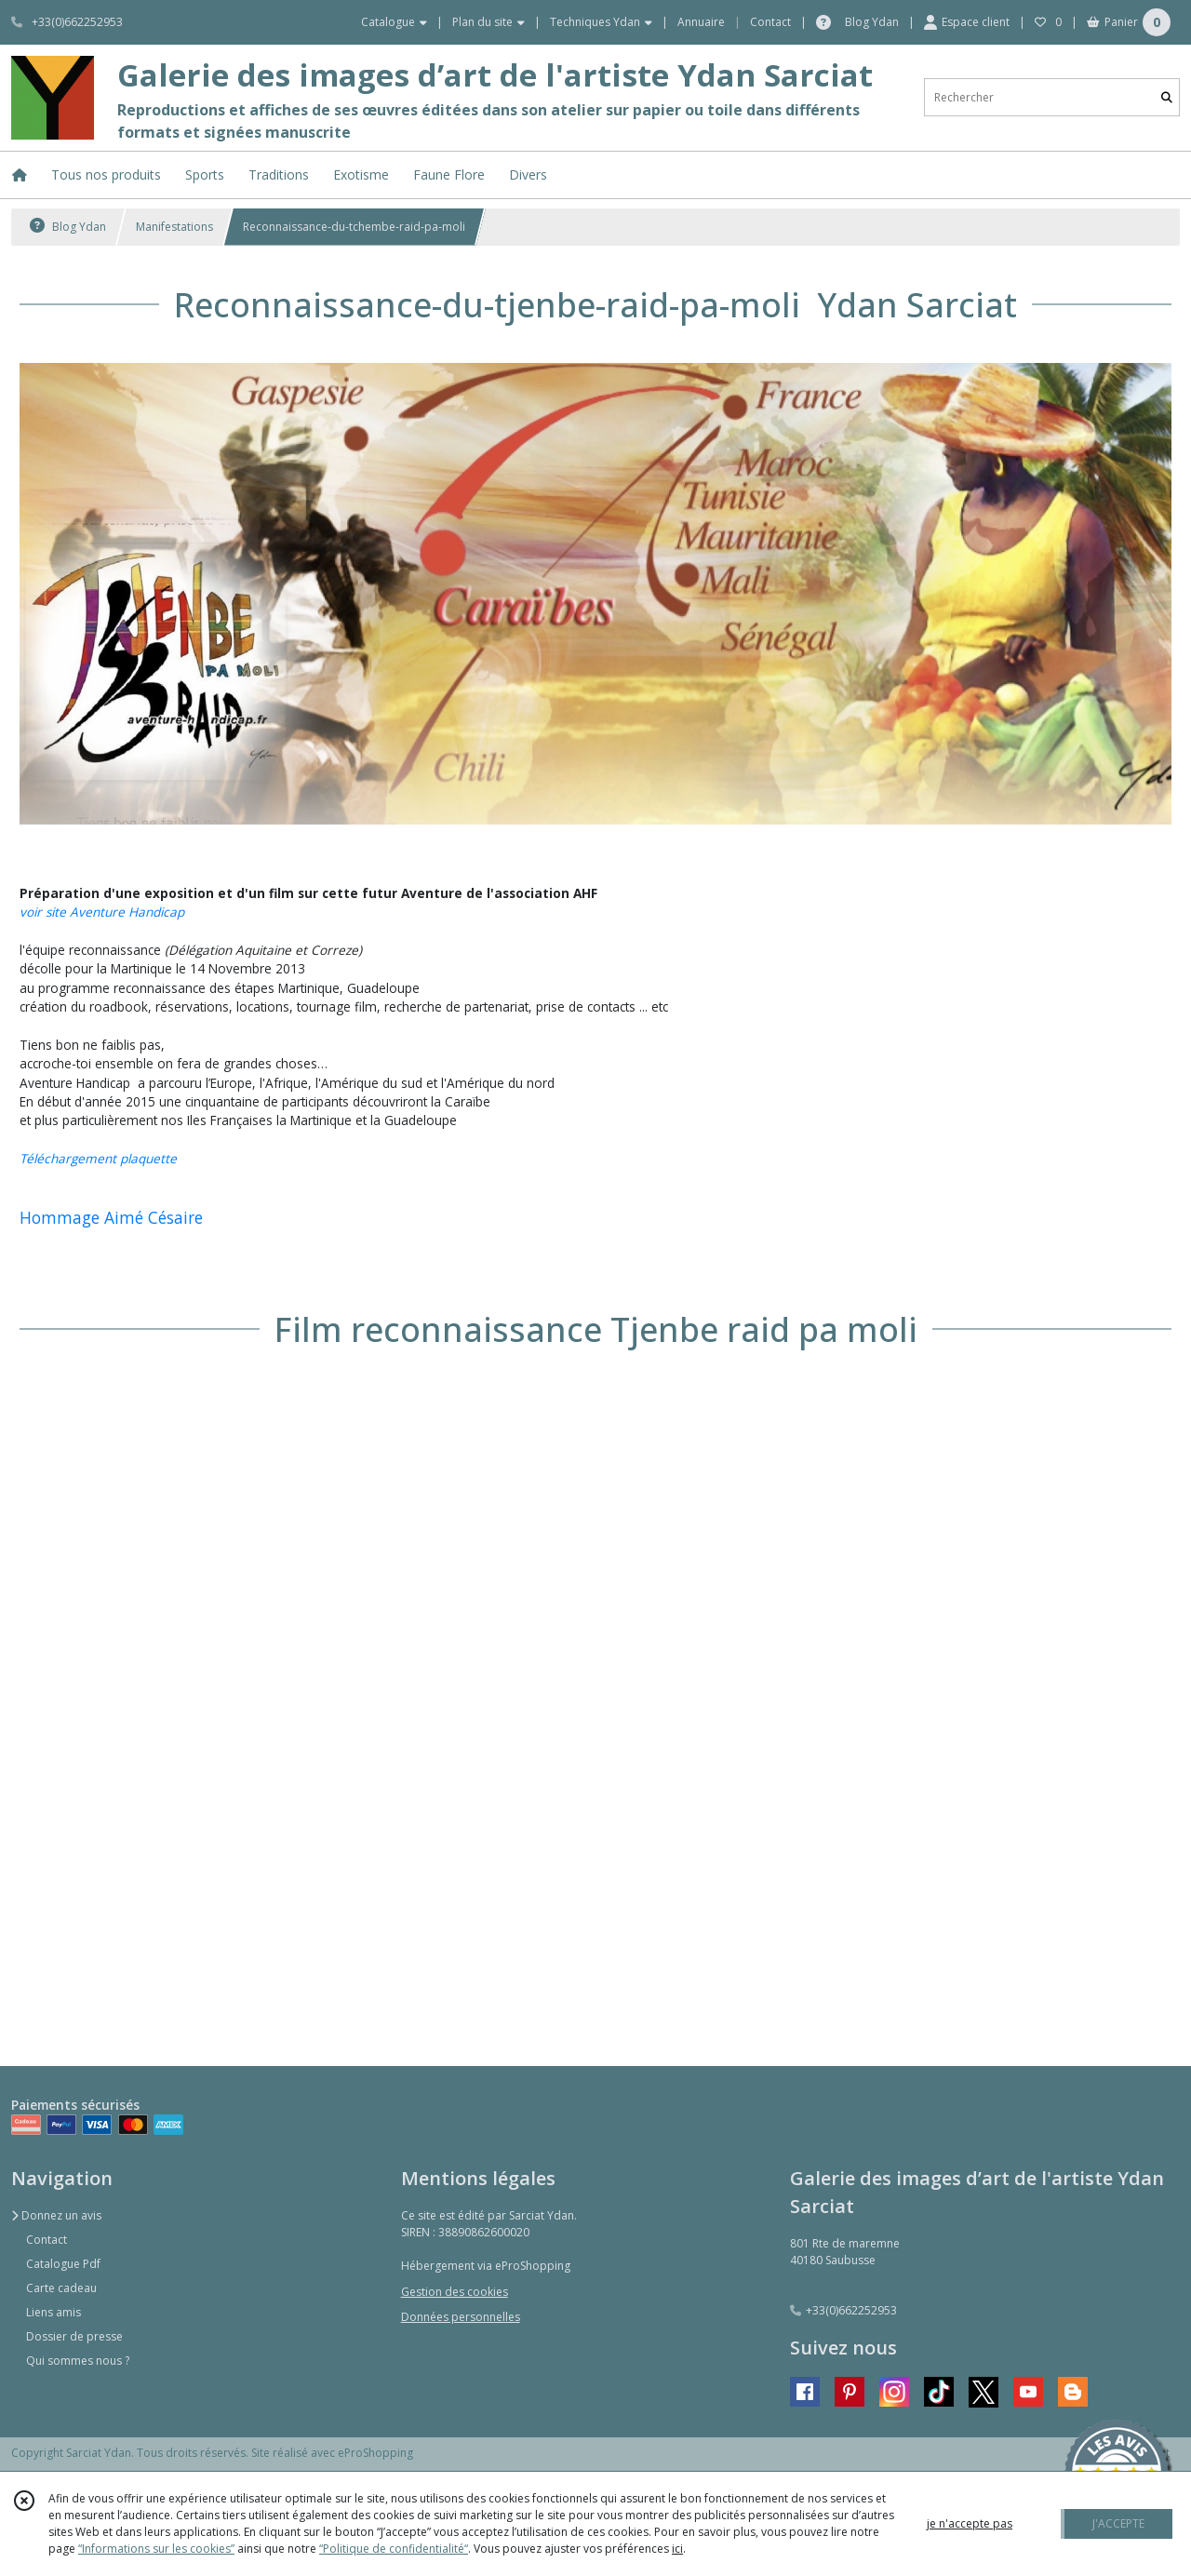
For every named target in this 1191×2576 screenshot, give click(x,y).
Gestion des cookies (454, 2292)
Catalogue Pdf (63, 2264)
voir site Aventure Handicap (102, 911)
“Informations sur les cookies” (156, 2548)
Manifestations (174, 227)
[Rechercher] (1167, 97)
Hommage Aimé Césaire (111, 1217)
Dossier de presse (74, 2336)
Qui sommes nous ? (77, 2360)
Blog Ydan (68, 227)
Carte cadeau (61, 2288)
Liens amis (53, 2312)
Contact (770, 22)
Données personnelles (460, 2317)
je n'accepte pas (969, 2523)
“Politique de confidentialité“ (393, 2548)
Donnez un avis (56, 2215)
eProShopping (375, 2453)
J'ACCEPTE (1118, 2523)
